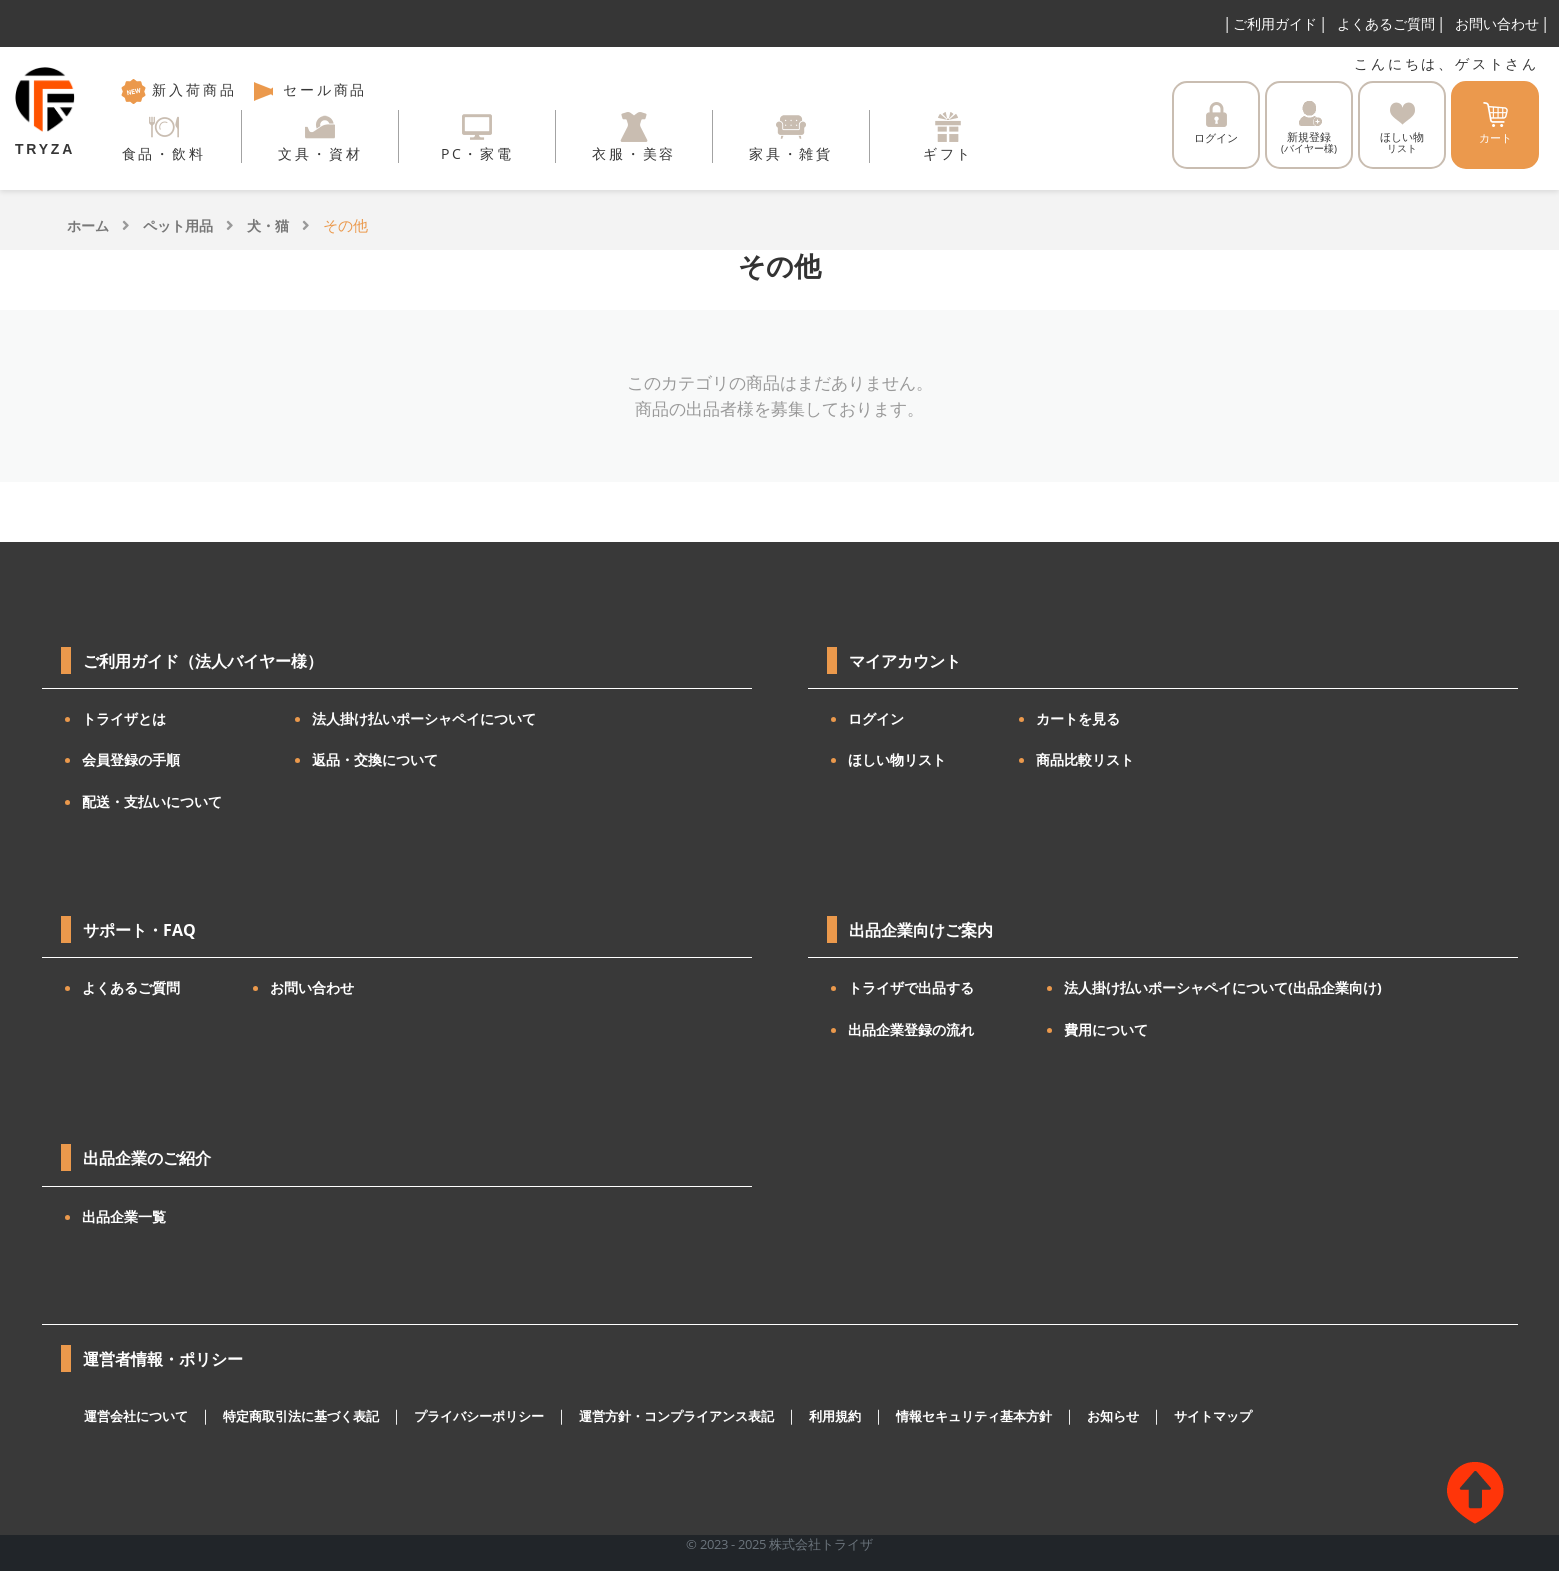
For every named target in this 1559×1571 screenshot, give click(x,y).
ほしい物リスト (897, 759)
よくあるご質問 (1386, 23)
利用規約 (835, 1416)
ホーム (88, 225)
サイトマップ (1213, 1416)
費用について (1106, 1029)
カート (1495, 123)
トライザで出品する (911, 987)
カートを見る (1078, 718)
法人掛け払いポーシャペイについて (424, 718)
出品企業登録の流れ (911, 1029)
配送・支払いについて (152, 801)
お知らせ (1113, 1416)
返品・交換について (375, 759)
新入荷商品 (179, 89)
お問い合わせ (1497, 23)
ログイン (1216, 123)
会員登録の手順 (131, 759)
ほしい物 (1402, 128)
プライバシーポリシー (479, 1416)
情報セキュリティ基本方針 (974, 1416)
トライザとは (124, 718)
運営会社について (136, 1416)
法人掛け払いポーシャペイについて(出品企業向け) (1223, 987)
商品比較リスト (1085, 759)
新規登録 (1309, 128)
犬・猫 (268, 225)
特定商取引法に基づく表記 (301, 1416)
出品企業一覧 (124, 1216)
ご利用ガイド (1275, 23)
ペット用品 (178, 225)
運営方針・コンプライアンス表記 (676, 1416)
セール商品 (309, 89)
